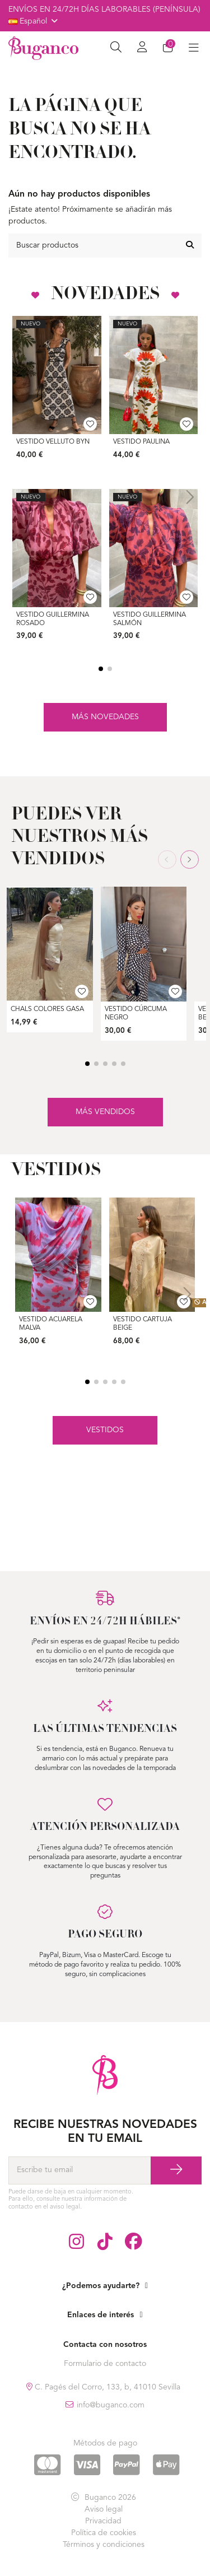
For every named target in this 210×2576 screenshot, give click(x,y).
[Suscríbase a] (176, 2170)
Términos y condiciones (103, 2545)
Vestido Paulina (141, 442)
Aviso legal (104, 2509)
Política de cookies (103, 2533)
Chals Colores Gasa (47, 1009)
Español (33, 21)
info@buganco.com (110, 2405)
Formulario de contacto (105, 2364)
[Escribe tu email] (79, 2170)
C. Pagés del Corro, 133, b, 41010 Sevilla (106, 2387)
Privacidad (103, 2521)
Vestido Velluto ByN (53, 442)
